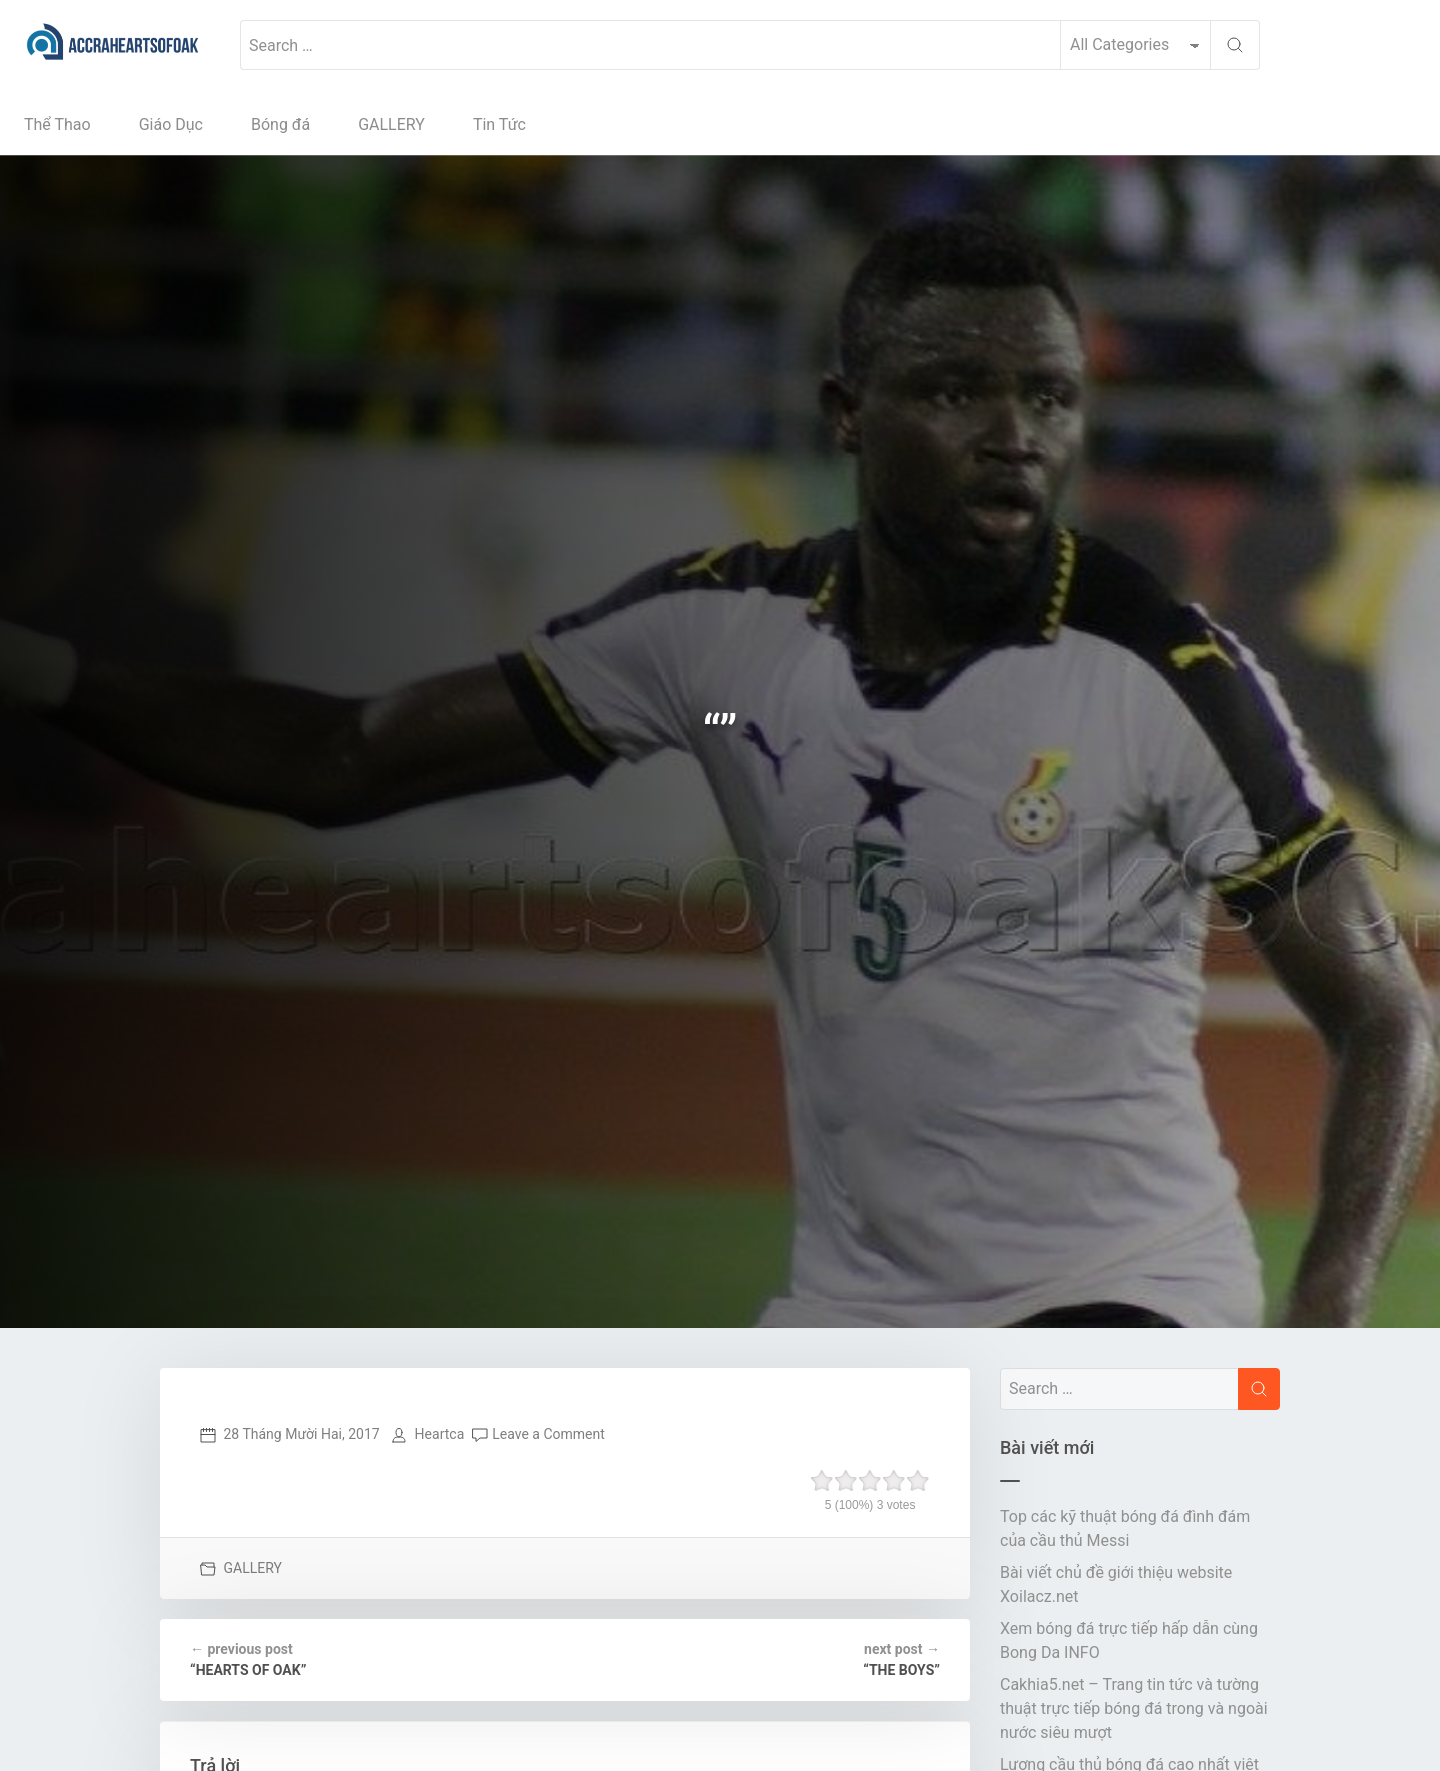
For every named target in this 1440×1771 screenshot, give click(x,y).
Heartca (440, 1434)
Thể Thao (57, 124)
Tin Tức (499, 124)
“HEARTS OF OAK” (248, 1658)
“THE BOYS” (901, 1658)
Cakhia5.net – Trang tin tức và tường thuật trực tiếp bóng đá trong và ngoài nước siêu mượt (1134, 1708)
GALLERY (391, 124)
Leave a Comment (548, 1434)
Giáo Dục (171, 124)
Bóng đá (280, 124)
